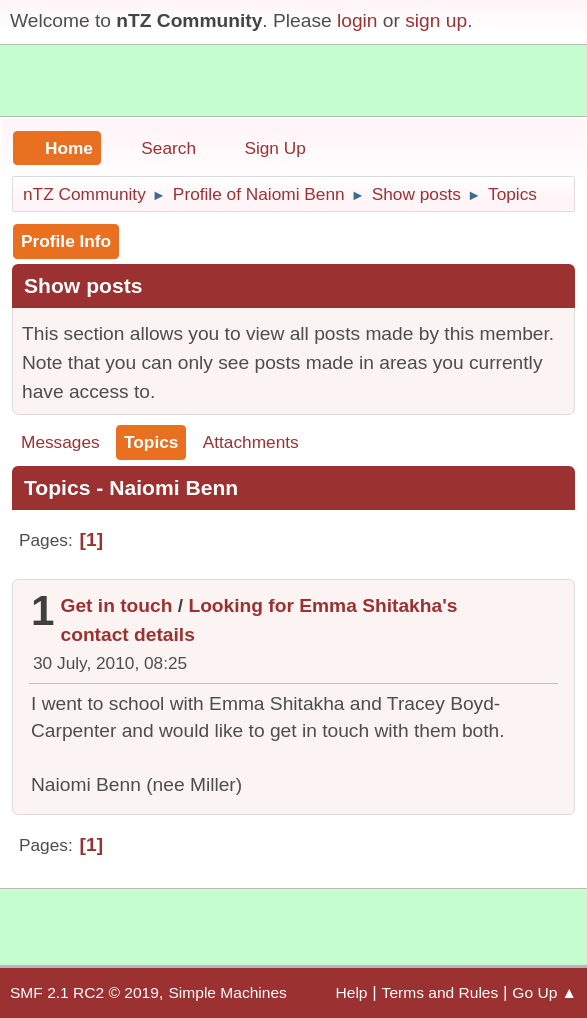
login (357, 20)
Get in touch (117, 605)
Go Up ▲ (544, 992)
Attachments (251, 442)
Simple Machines (227, 992)
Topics (151, 442)
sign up (436, 20)
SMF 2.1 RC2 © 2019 (84, 992)
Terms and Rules (440, 992)
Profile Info (66, 241)
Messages (60, 442)
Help (352, 992)
